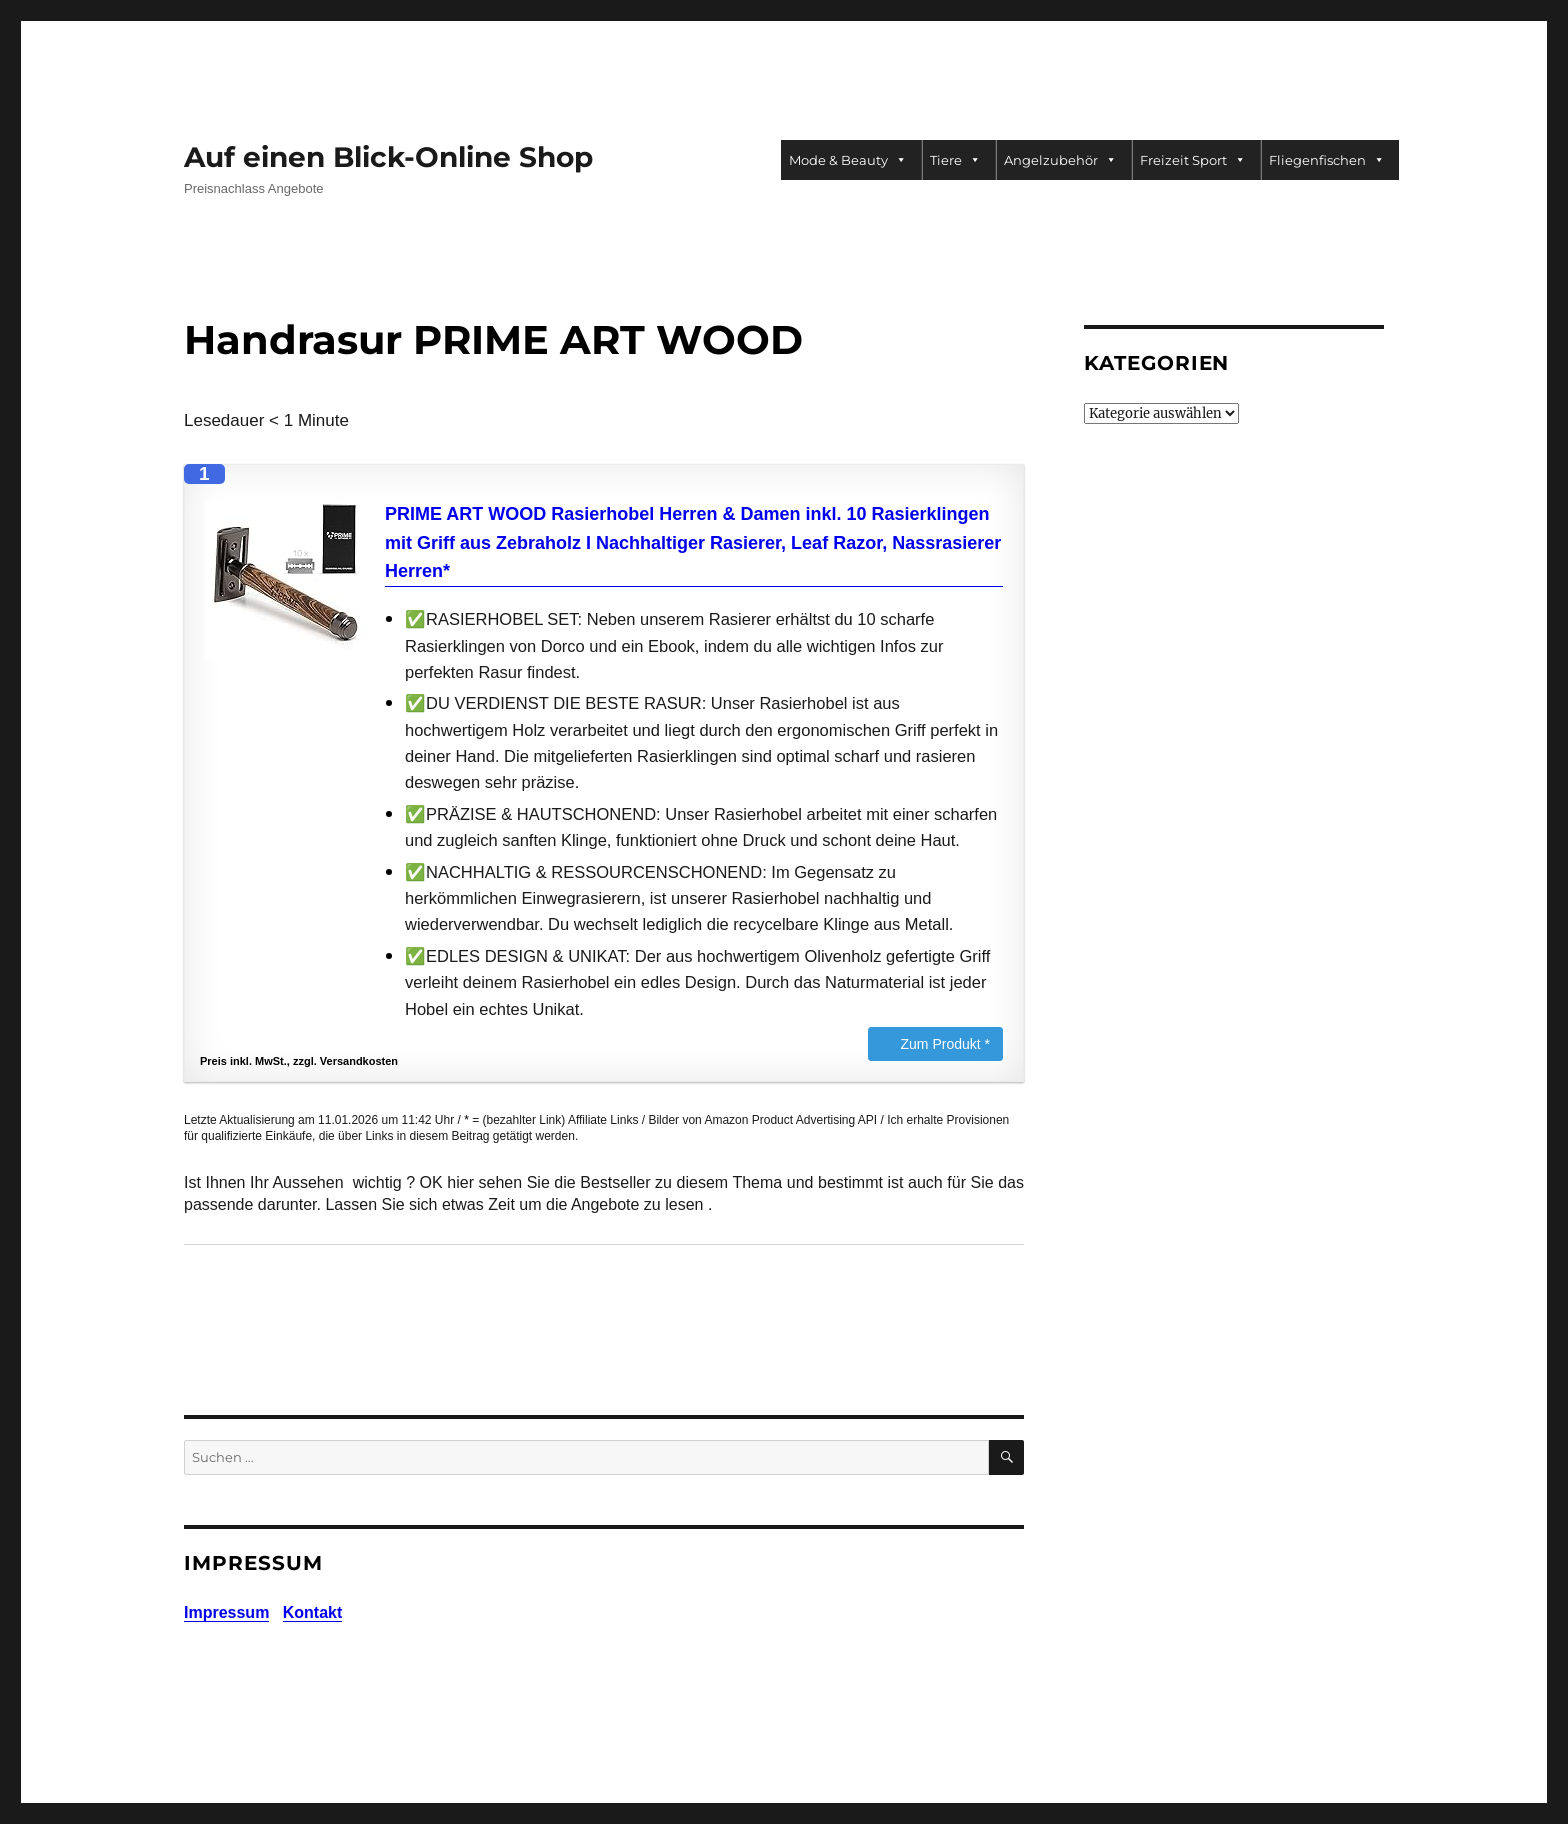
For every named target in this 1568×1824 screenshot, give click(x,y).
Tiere (955, 160)
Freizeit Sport (1193, 160)
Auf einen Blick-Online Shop (388, 157)
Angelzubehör (1060, 160)
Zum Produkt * (945, 1044)
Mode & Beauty (848, 160)
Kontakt (313, 1612)
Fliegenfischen (1327, 160)
